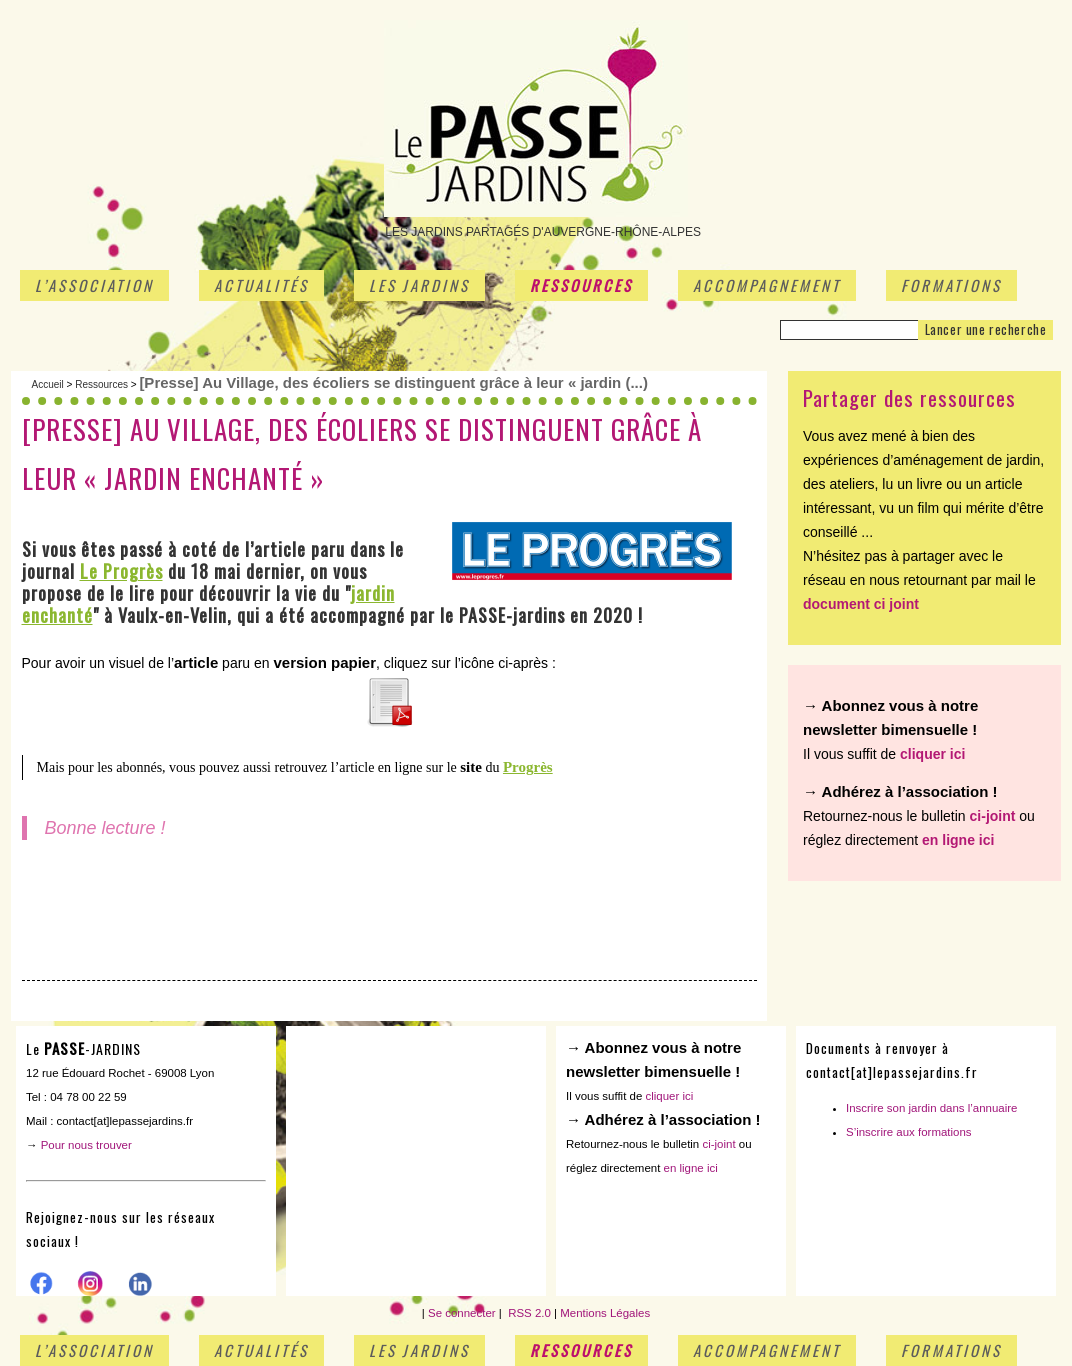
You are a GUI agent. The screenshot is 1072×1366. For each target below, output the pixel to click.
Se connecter (462, 1313)
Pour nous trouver (86, 1145)
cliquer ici (932, 754)
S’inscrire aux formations (909, 1132)
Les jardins (419, 285)
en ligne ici (958, 840)
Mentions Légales (605, 1313)
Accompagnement (767, 285)
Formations (951, 285)
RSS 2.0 (528, 1313)
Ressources (581, 285)
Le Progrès (121, 571)
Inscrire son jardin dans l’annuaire (932, 1108)
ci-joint (993, 816)
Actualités (261, 285)
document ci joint (861, 604)
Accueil (48, 384)
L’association (94, 285)
